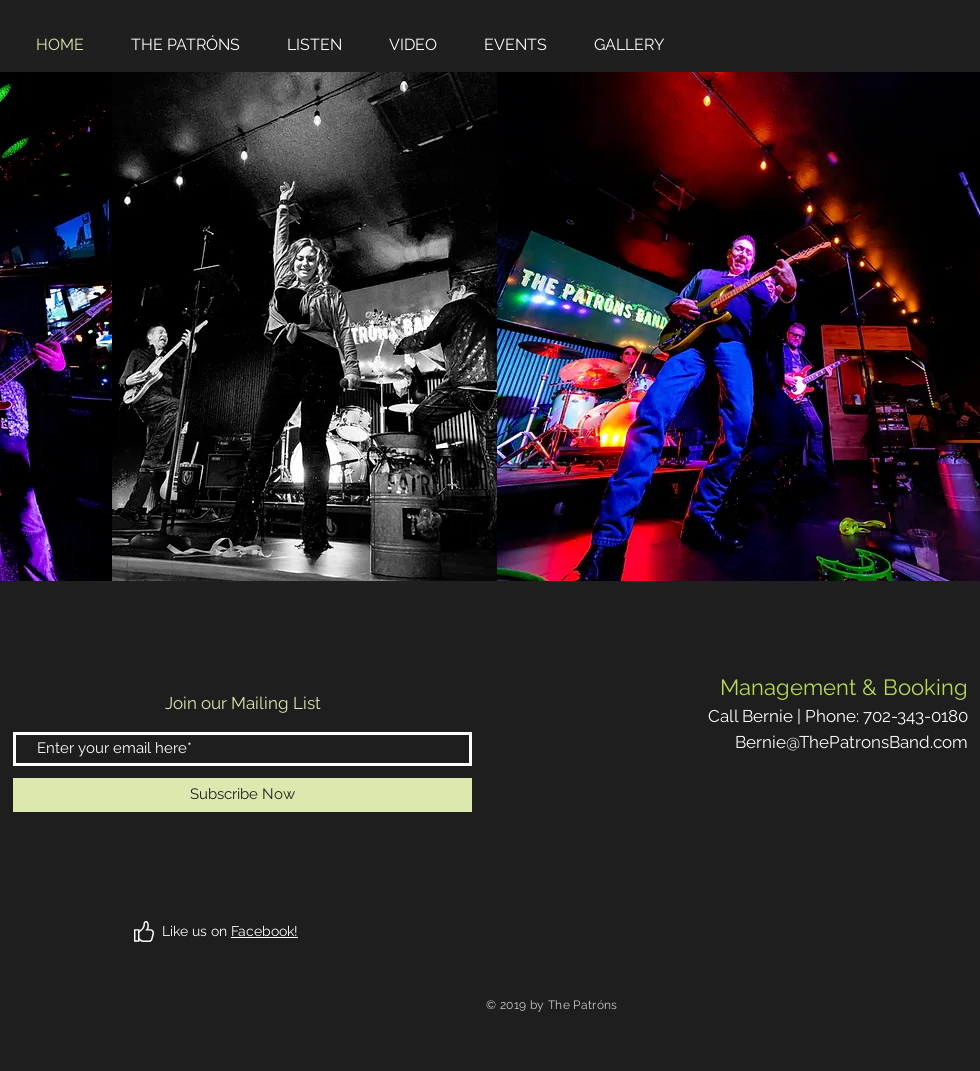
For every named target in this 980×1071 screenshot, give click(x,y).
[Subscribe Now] (242, 795)
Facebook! (264, 931)
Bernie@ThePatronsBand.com (851, 742)
